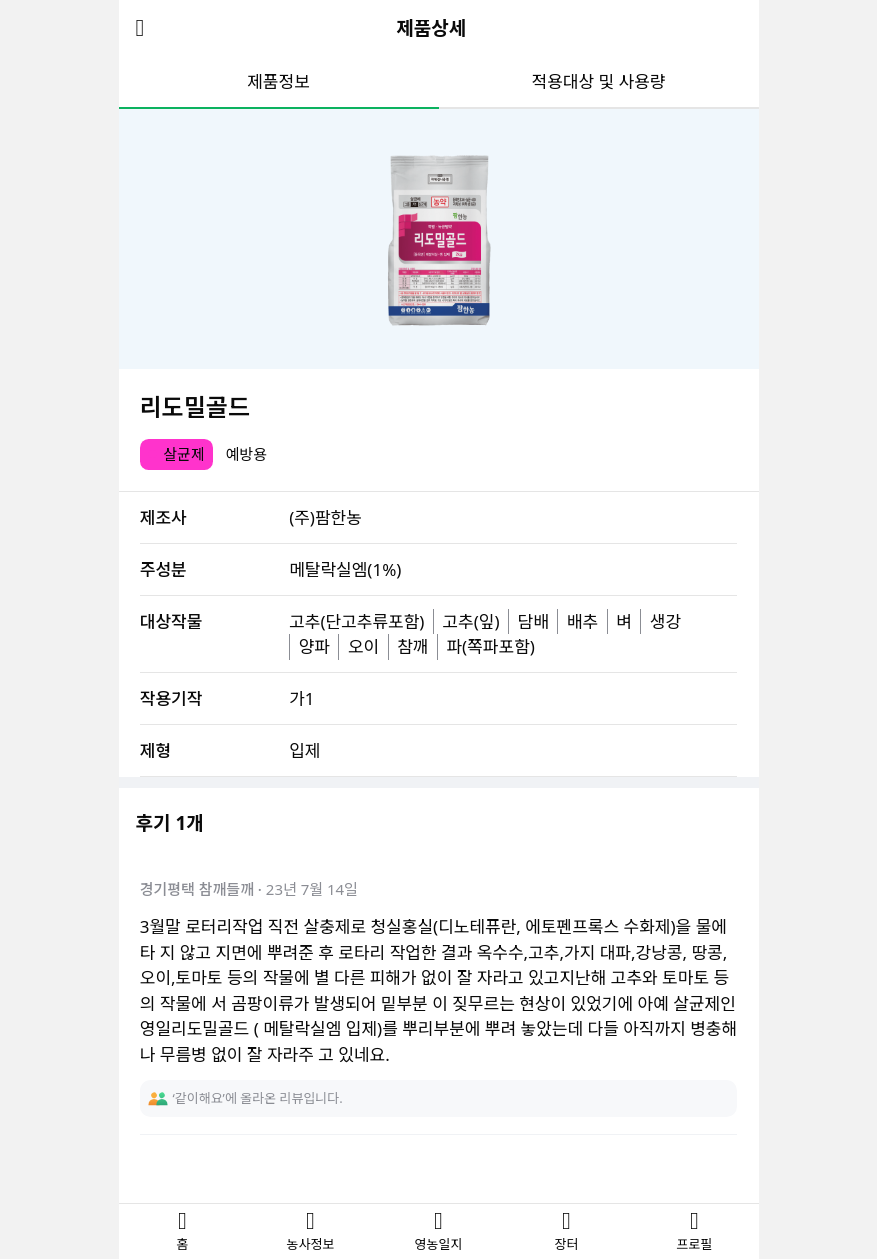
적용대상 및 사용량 (599, 81)
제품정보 (278, 81)
